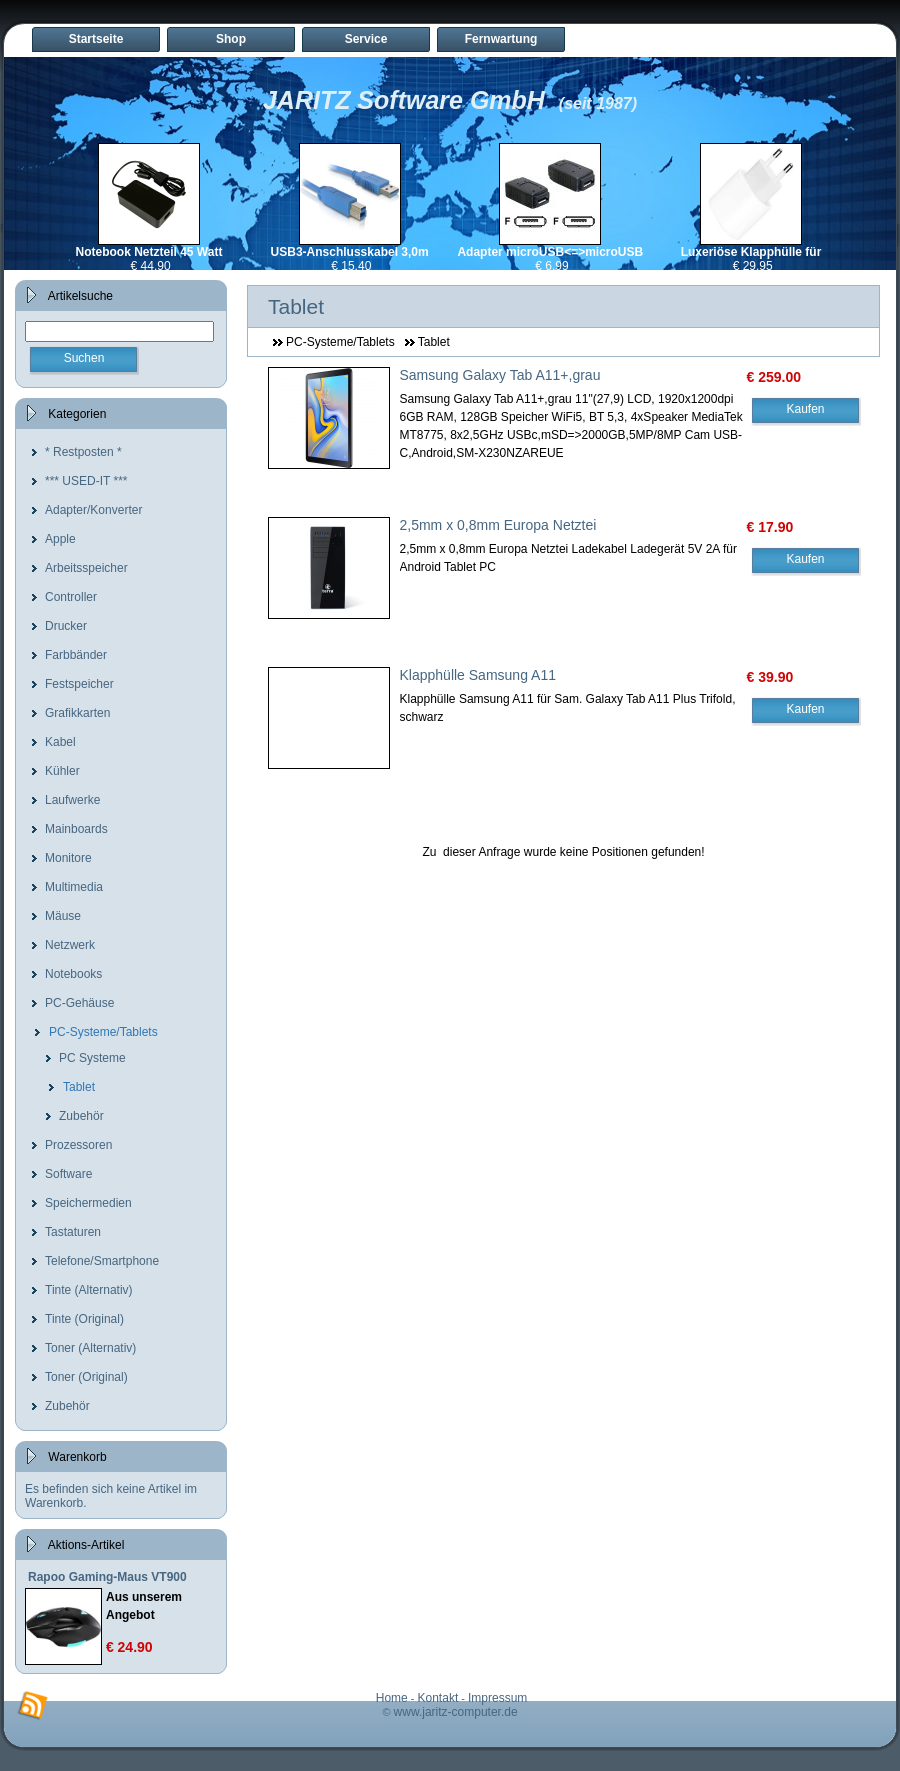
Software (68, 1174)
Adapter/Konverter (93, 510)
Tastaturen (73, 1232)
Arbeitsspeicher (86, 568)
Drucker (66, 626)
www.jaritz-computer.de (456, 1712)
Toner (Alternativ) (90, 1348)
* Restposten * (83, 452)
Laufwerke (72, 800)
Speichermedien (88, 1203)
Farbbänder (76, 655)
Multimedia (74, 887)
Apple (60, 539)
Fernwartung (501, 39)
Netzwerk (70, 945)
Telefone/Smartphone (102, 1261)
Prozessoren (78, 1145)
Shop (231, 39)
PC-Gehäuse (79, 1003)
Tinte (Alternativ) (89, 1290)
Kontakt (438, 1698)
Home (392, 1698)
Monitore (68, 858)
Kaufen (805, 409)
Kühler (62, 771)
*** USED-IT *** (86, 481)
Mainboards (76, 829)
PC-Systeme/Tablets (103, 1032)
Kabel (60, 742)
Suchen (84, 358)
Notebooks (73, 974)
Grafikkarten (77, 713)
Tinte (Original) (84, 1319)
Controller (71, 597)
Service (366, 39)
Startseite (96, 39)
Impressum (497, 1698)
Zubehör (81, 1116)
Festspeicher (79, 684)
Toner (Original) (86, 1377)
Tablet (79, 1087)
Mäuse (63, 916)
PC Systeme (92, 1058)
